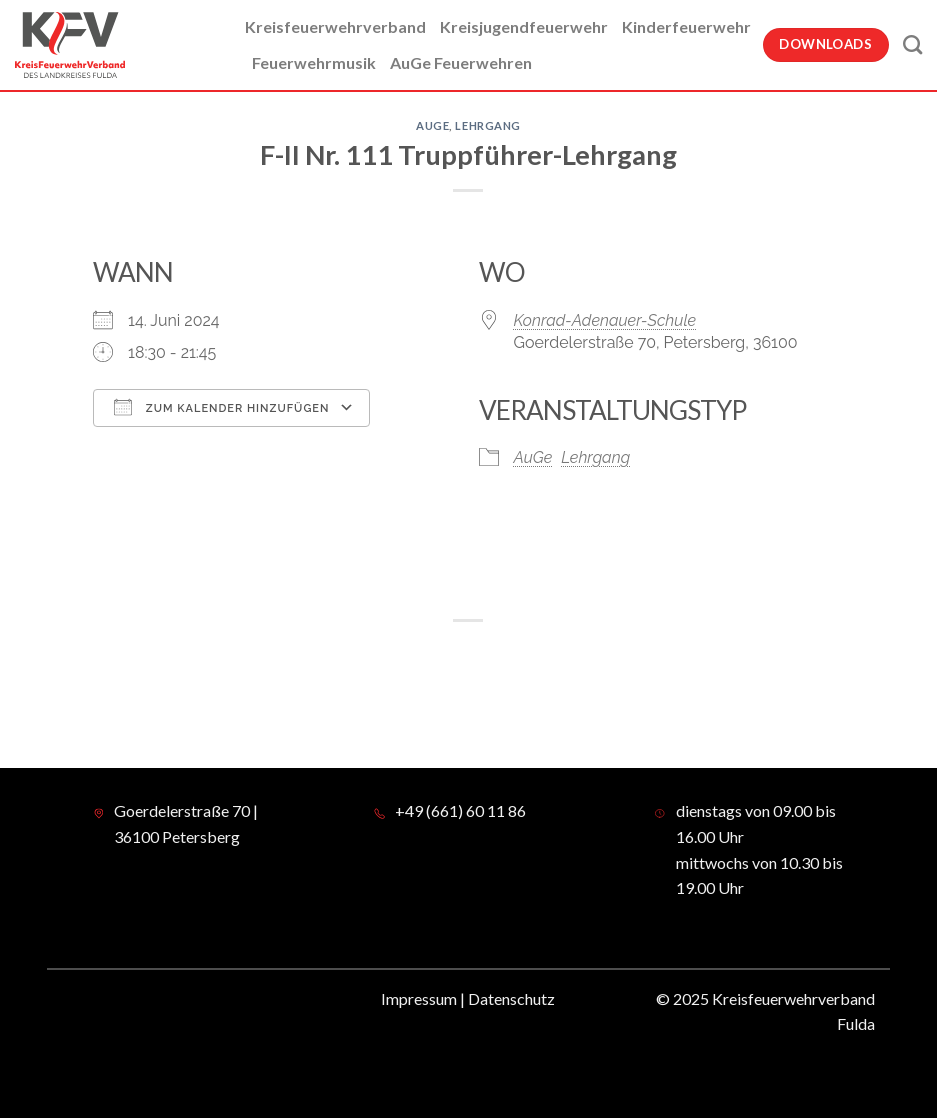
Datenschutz (511, 998)
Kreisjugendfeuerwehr (524, 26)
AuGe (432, 125)
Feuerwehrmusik (314, 62)
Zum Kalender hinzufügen (221, 407)
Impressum (419, 998)
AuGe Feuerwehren (461, 62)
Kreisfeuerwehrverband (335, 26)
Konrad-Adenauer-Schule (605, 320)
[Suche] (912, 44)
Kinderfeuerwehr (686, 26)
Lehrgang (487, 125)
